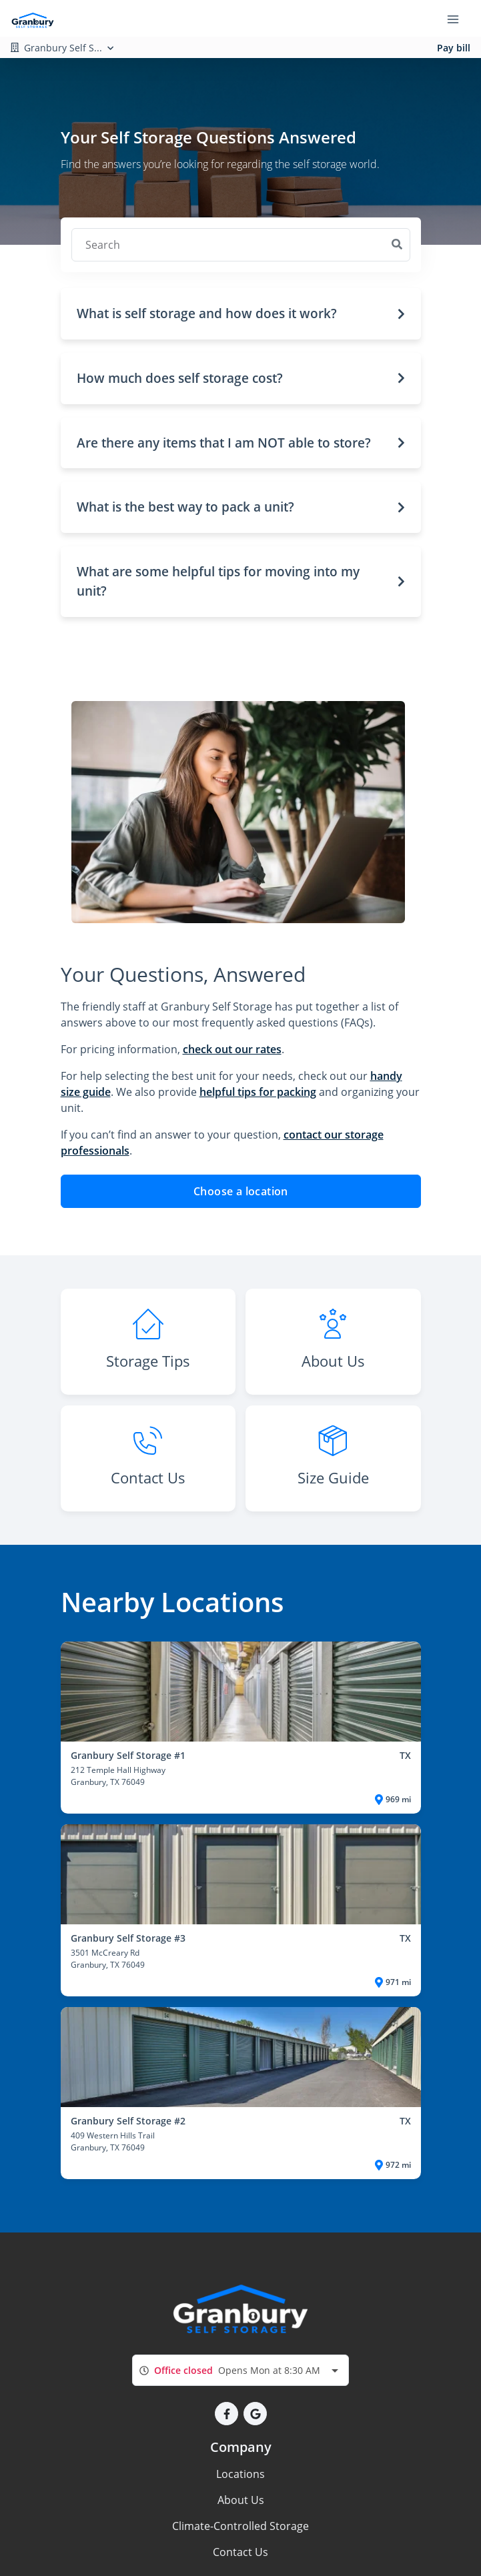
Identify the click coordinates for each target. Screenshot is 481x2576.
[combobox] (240, 2370)
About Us (240, 2500)
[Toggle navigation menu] (458, 19)
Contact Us (240, 2552)
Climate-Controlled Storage (240, 2526)
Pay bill (453, 47)
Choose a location (240, 1191)
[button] (241, 314)
